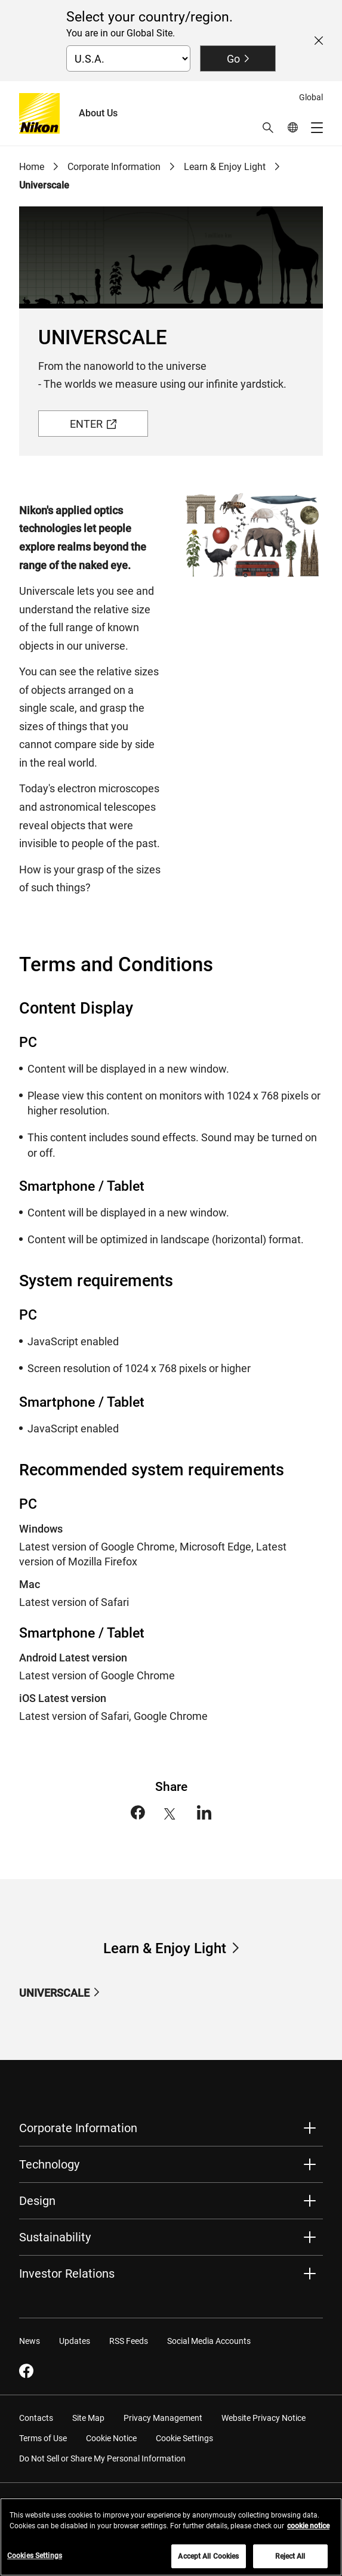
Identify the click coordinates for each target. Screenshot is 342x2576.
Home (31, 166)
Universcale (44, 185)
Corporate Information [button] (78, 2128)
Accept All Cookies (208, 2563)
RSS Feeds (128, 2341)
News (29, 2341)
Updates (74, 2341)
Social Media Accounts (209, 2341)
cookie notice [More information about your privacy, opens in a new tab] (308, 2532)
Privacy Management (163, 2418)
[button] (268, 128)
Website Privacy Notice (263, 2418)
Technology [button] (49, 2164)
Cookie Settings (184, 2438)
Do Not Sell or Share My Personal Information (102, 2458)
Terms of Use (43, 2438)
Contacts (36, 2418)
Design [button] (37, 2201)
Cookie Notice (111, 2438)
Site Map (88, 2418)
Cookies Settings (34, 2562)
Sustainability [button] (55, 2237)
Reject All (290, 2563)
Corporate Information (114, 166)
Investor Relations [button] (67, 2273)
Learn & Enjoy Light (225, 166)
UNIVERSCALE (54, 1993)
